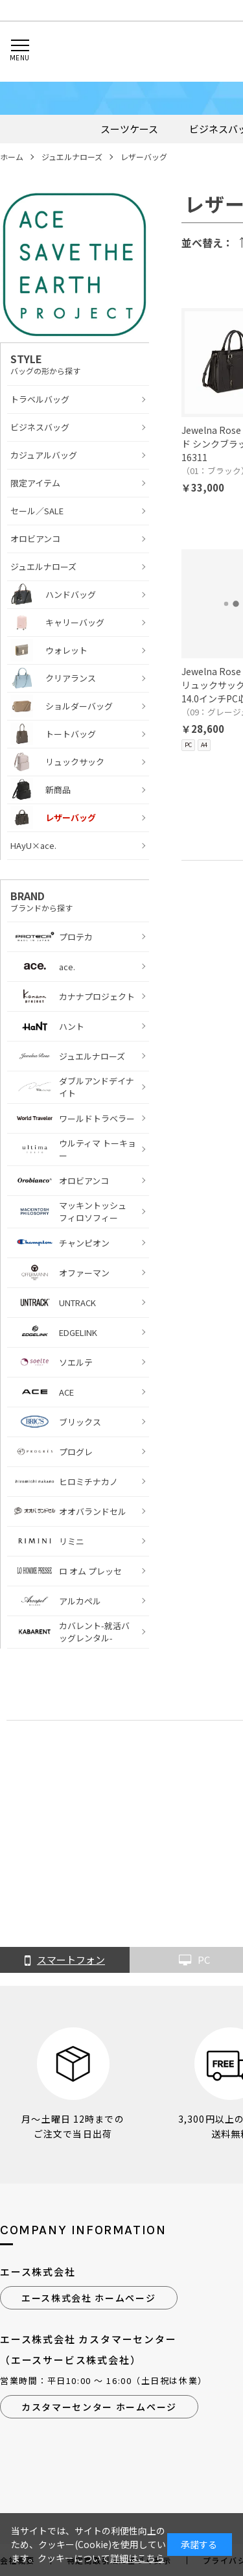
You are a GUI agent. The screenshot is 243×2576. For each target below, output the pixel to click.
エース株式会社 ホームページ (88, 2297)
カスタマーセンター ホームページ (99, 2406)
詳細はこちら (137, 2557)
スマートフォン (65, 1960)
